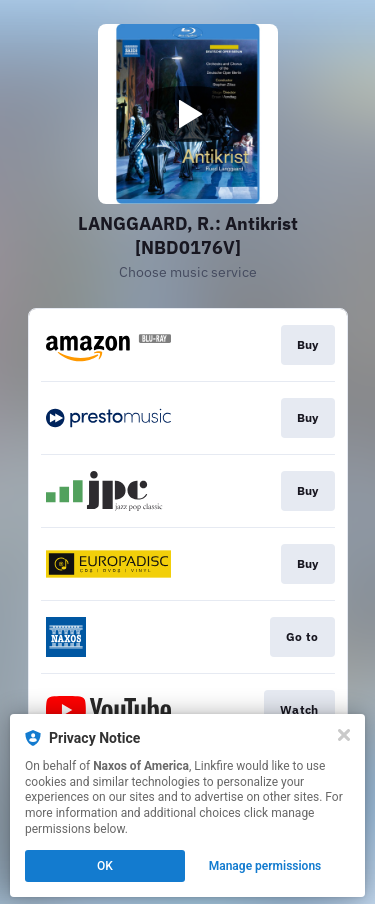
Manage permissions (265, 866)
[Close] (344, 735)
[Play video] (188, 114)
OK (105, 866)
